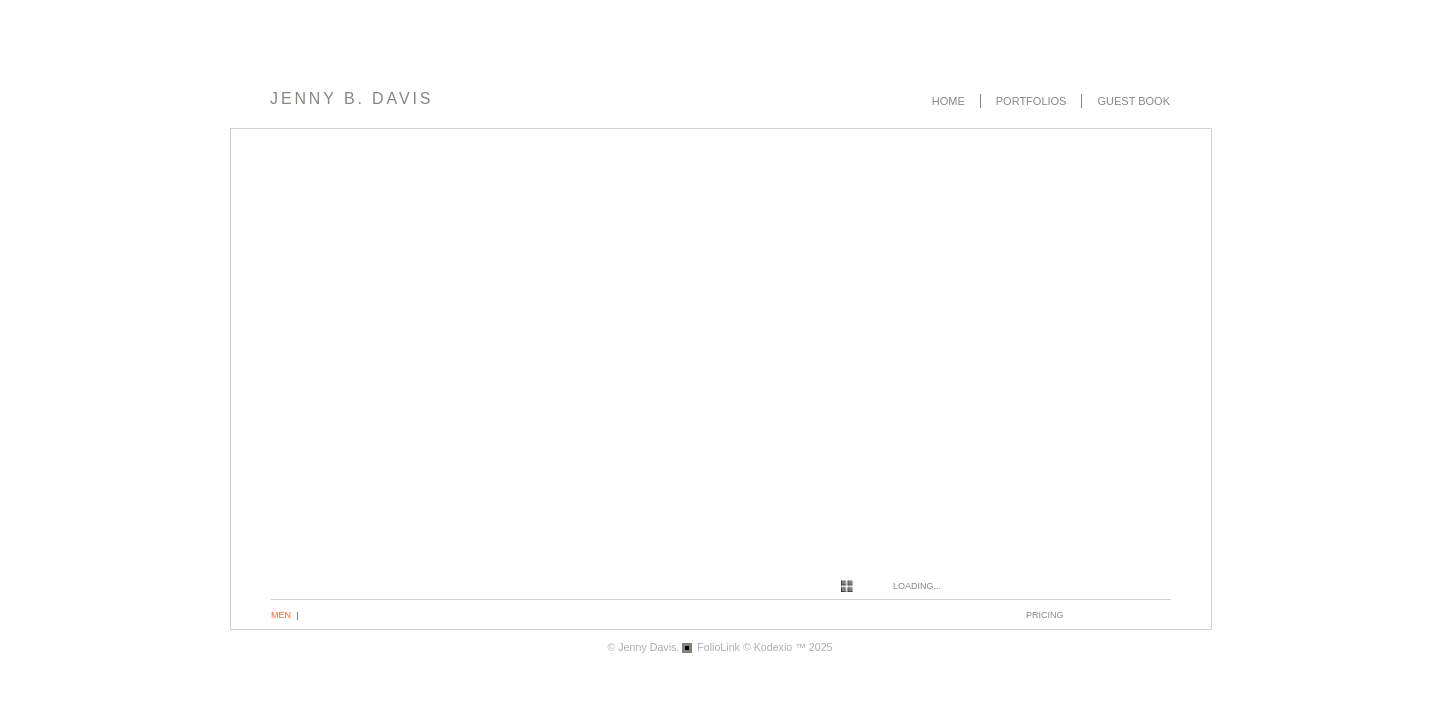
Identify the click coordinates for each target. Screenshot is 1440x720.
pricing (1045, 615)
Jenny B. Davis (351, 98)
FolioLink (718, 647)
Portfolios (1031, 101)
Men (281, 615)
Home (948, 101)
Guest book (1133, 101)
